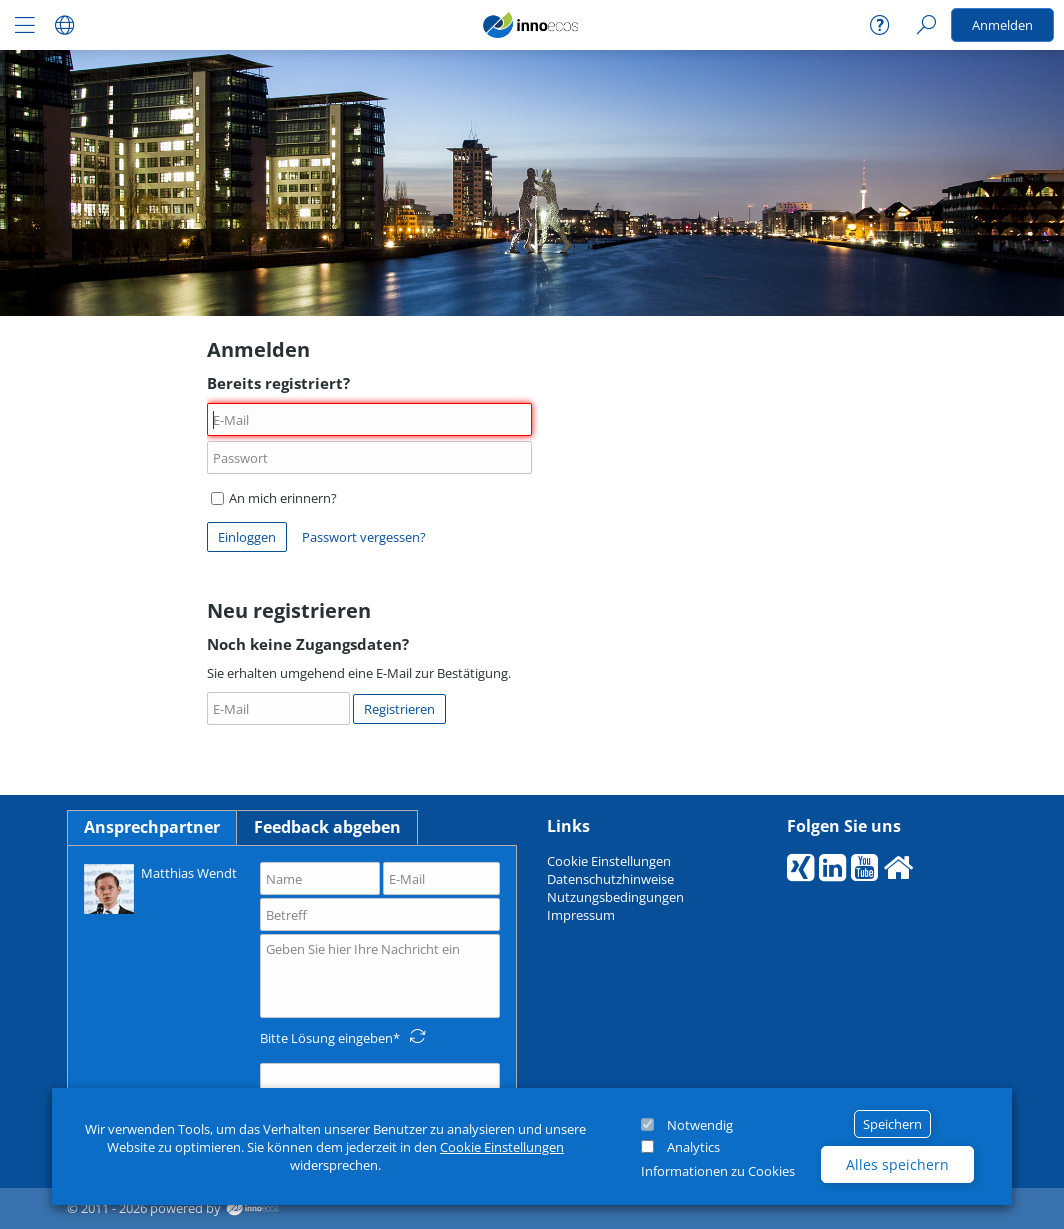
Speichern (892, 1124)
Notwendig (700, 1125)
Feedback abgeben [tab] (327, 827)
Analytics (693, 1147)
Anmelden (1002, 25)
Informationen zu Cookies (718, 1171)
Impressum (581, 915)
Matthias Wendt (160, 887)
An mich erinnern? (274, 498)
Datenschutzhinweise (610, 879)
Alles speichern (897, 1164)
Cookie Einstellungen (502, 1147)
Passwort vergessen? (364, 537)
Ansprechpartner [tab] (152, 827)
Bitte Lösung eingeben (326, 1038)
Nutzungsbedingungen (615, 897)
